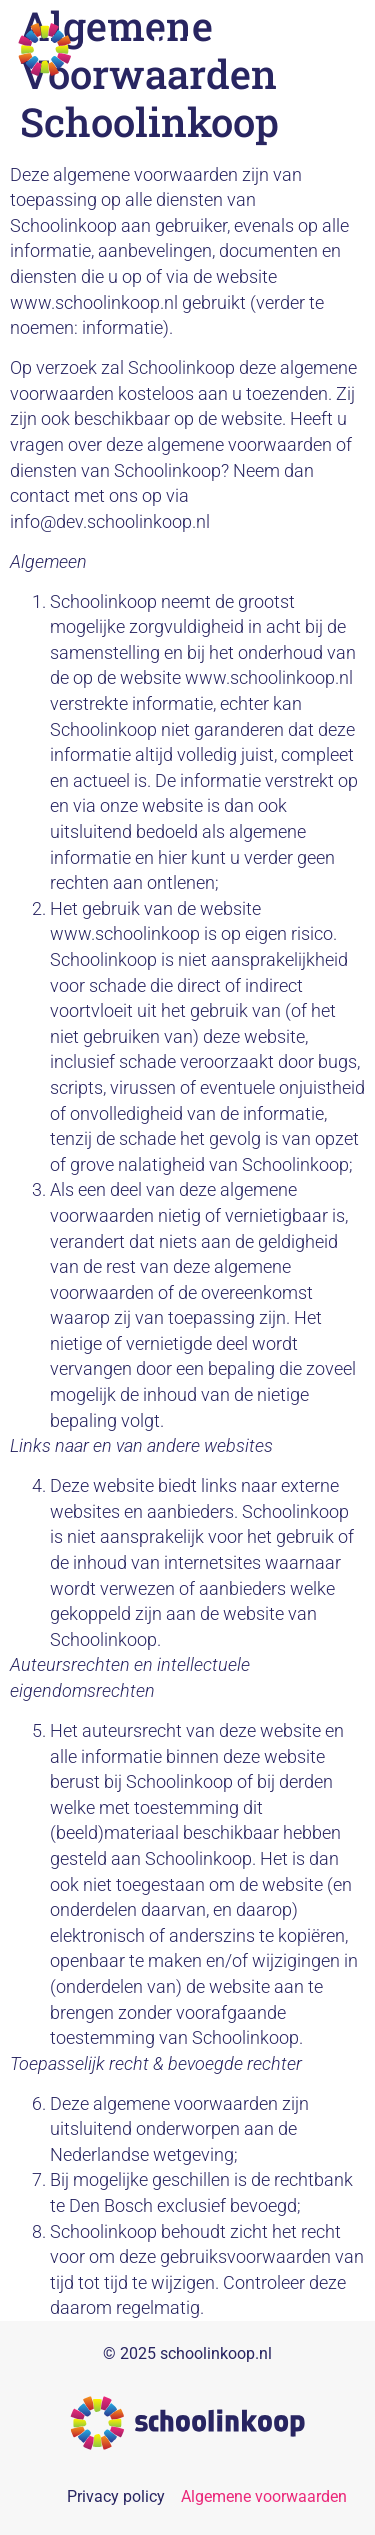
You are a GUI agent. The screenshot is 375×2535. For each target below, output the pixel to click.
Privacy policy (116, 2496)
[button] (333, 49)
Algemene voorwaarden (264, 2496)
